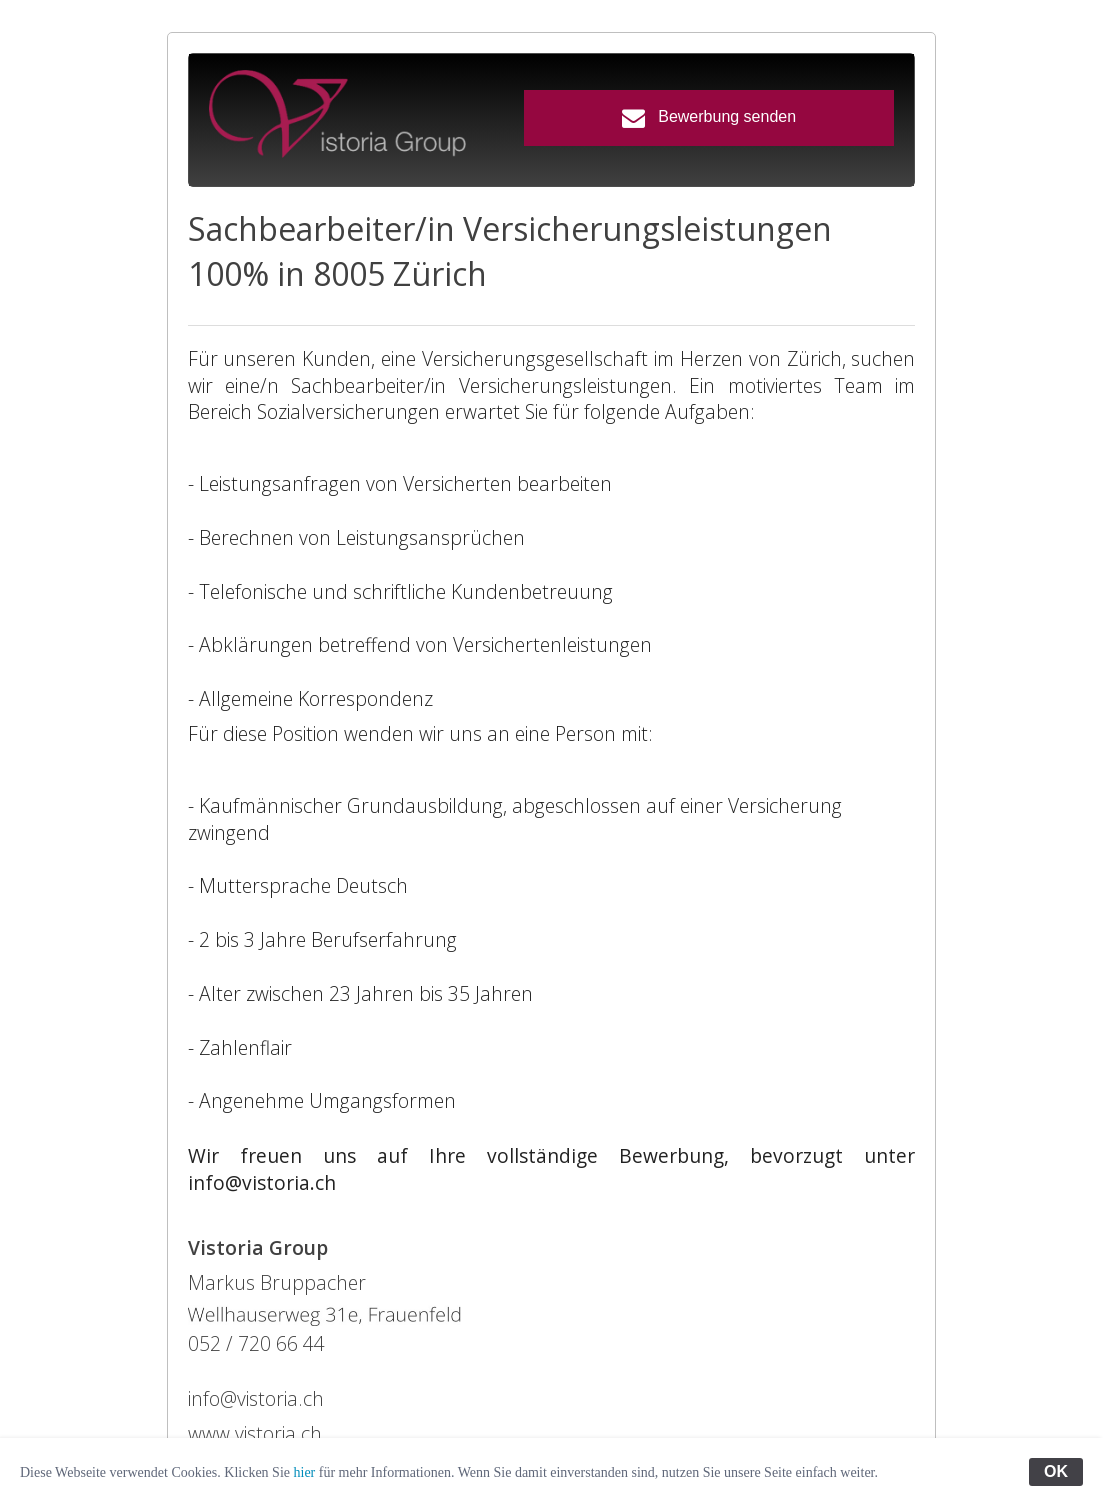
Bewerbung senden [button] (709, 117)
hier (305, 1472)
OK (1056, 1471)
